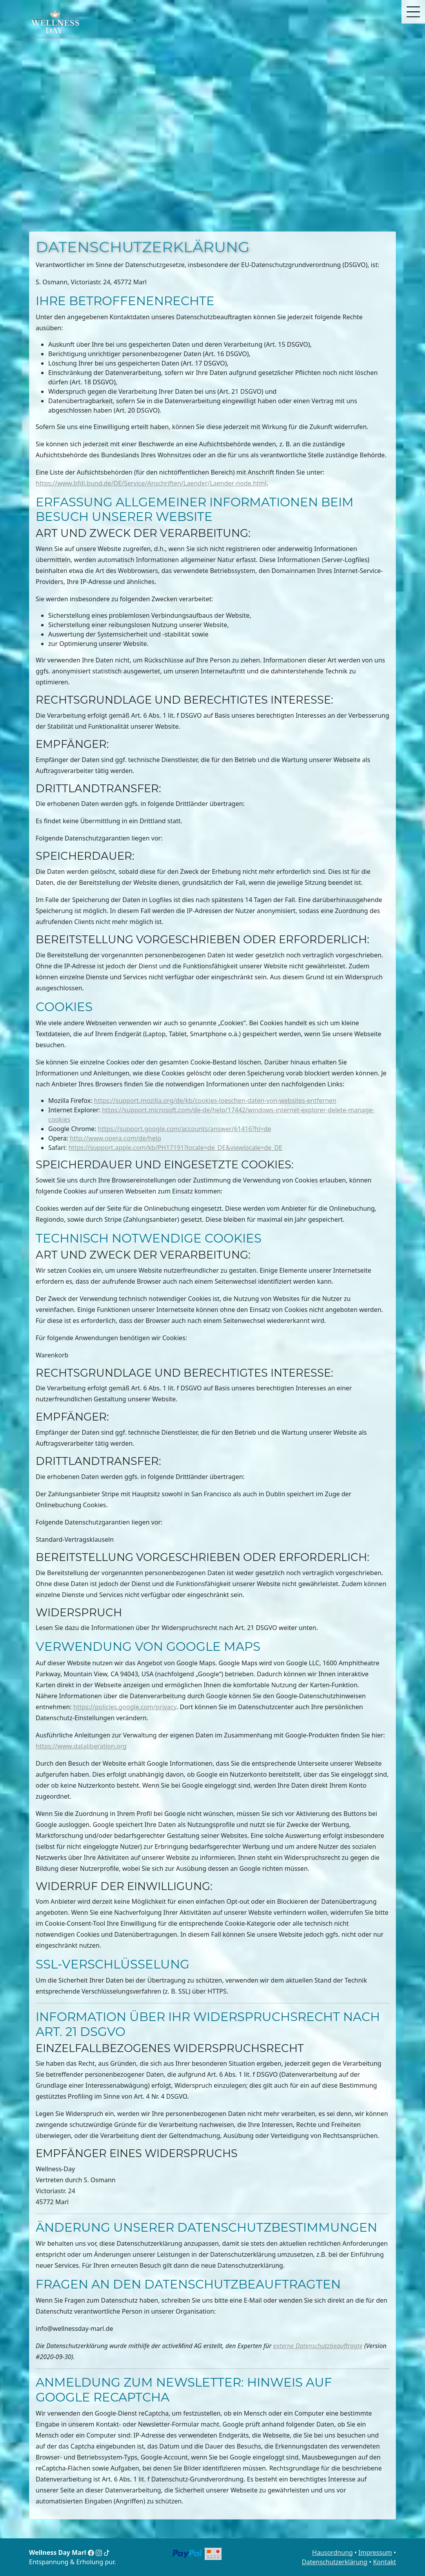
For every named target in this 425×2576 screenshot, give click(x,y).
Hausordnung (332, 2552)
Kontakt (384, 2562)
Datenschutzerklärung (334, 2562)
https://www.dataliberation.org (81, 1746)
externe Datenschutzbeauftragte (318, 2345)
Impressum (375, 2552)
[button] (413, 12)
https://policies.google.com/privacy (124, 1707)
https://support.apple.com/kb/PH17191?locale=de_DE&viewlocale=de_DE (175, 1147)
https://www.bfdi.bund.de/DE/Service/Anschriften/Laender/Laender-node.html (151, 483)
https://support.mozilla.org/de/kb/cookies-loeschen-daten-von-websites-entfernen (215, 1100)
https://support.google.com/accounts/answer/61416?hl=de (184, 1128)
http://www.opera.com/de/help (115, 1138)
